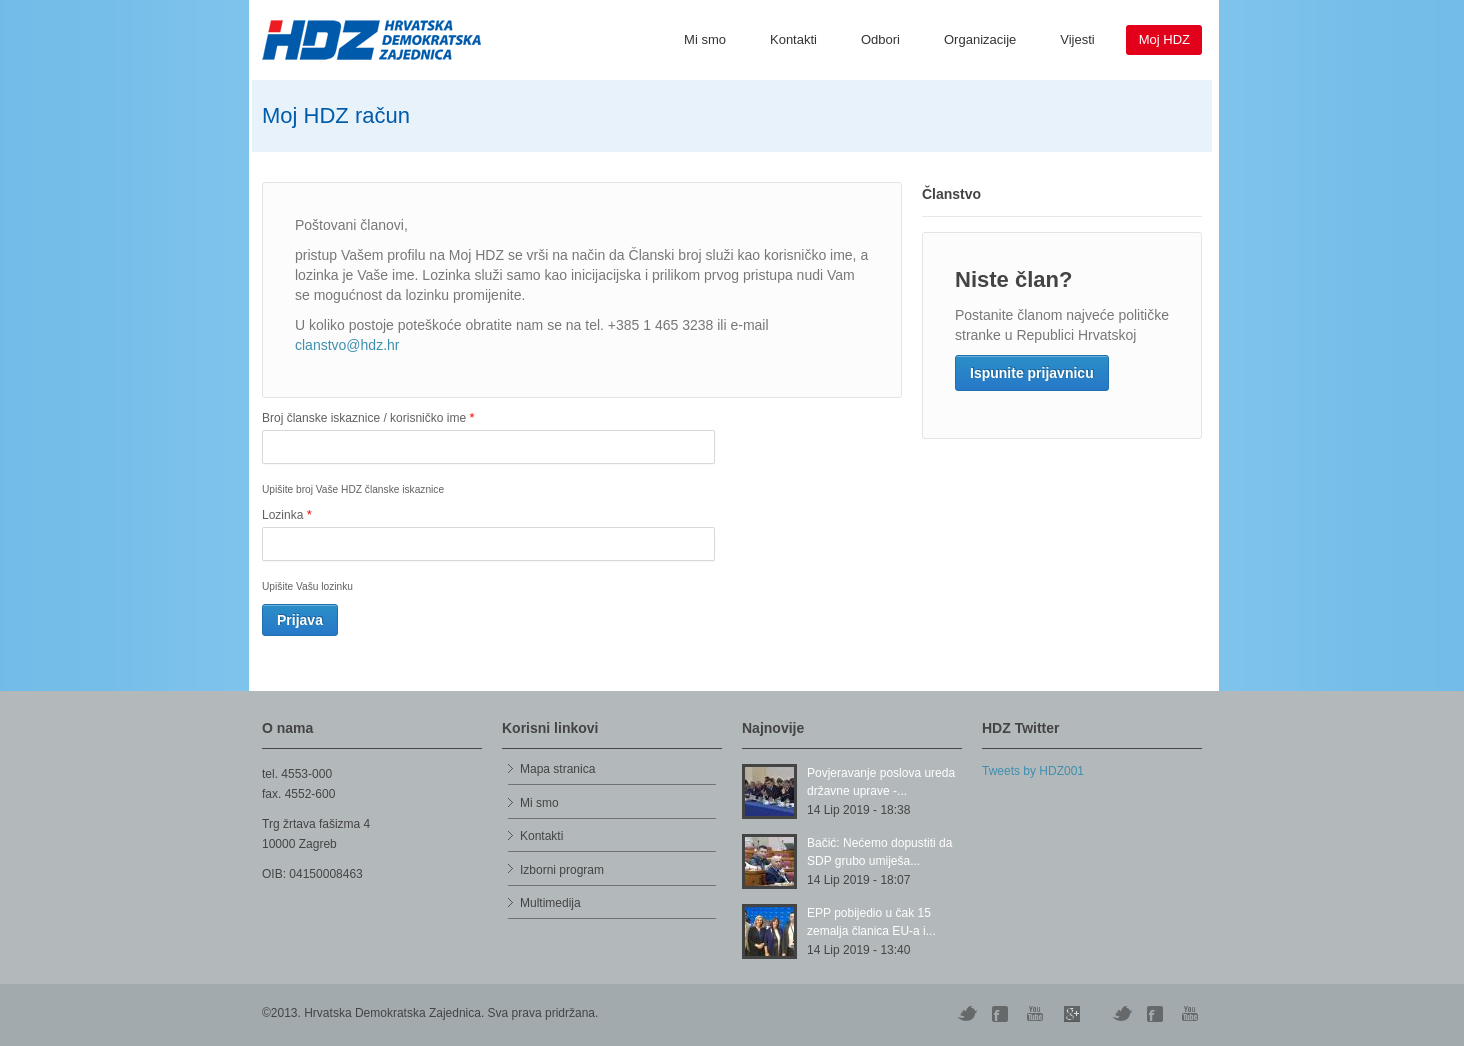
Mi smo (705, 39)
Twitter (967, 1014)
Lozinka (287, 514)
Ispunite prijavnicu (1032, 373)
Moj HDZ (1164, 39)
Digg (1002, 1014)
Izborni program (562, 870)
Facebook (1157, 1014)
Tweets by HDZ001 (1033, 771)
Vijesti (1077, 39)
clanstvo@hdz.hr (347, 345)
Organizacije (980, 39)
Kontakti (793, 39)
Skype (1072, 1014)
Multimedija (550, 903)
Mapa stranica (557, 769)
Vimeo (1122, 1014)
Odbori (880, 39)
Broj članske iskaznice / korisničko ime (368, 417)
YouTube (1037, 1014)
